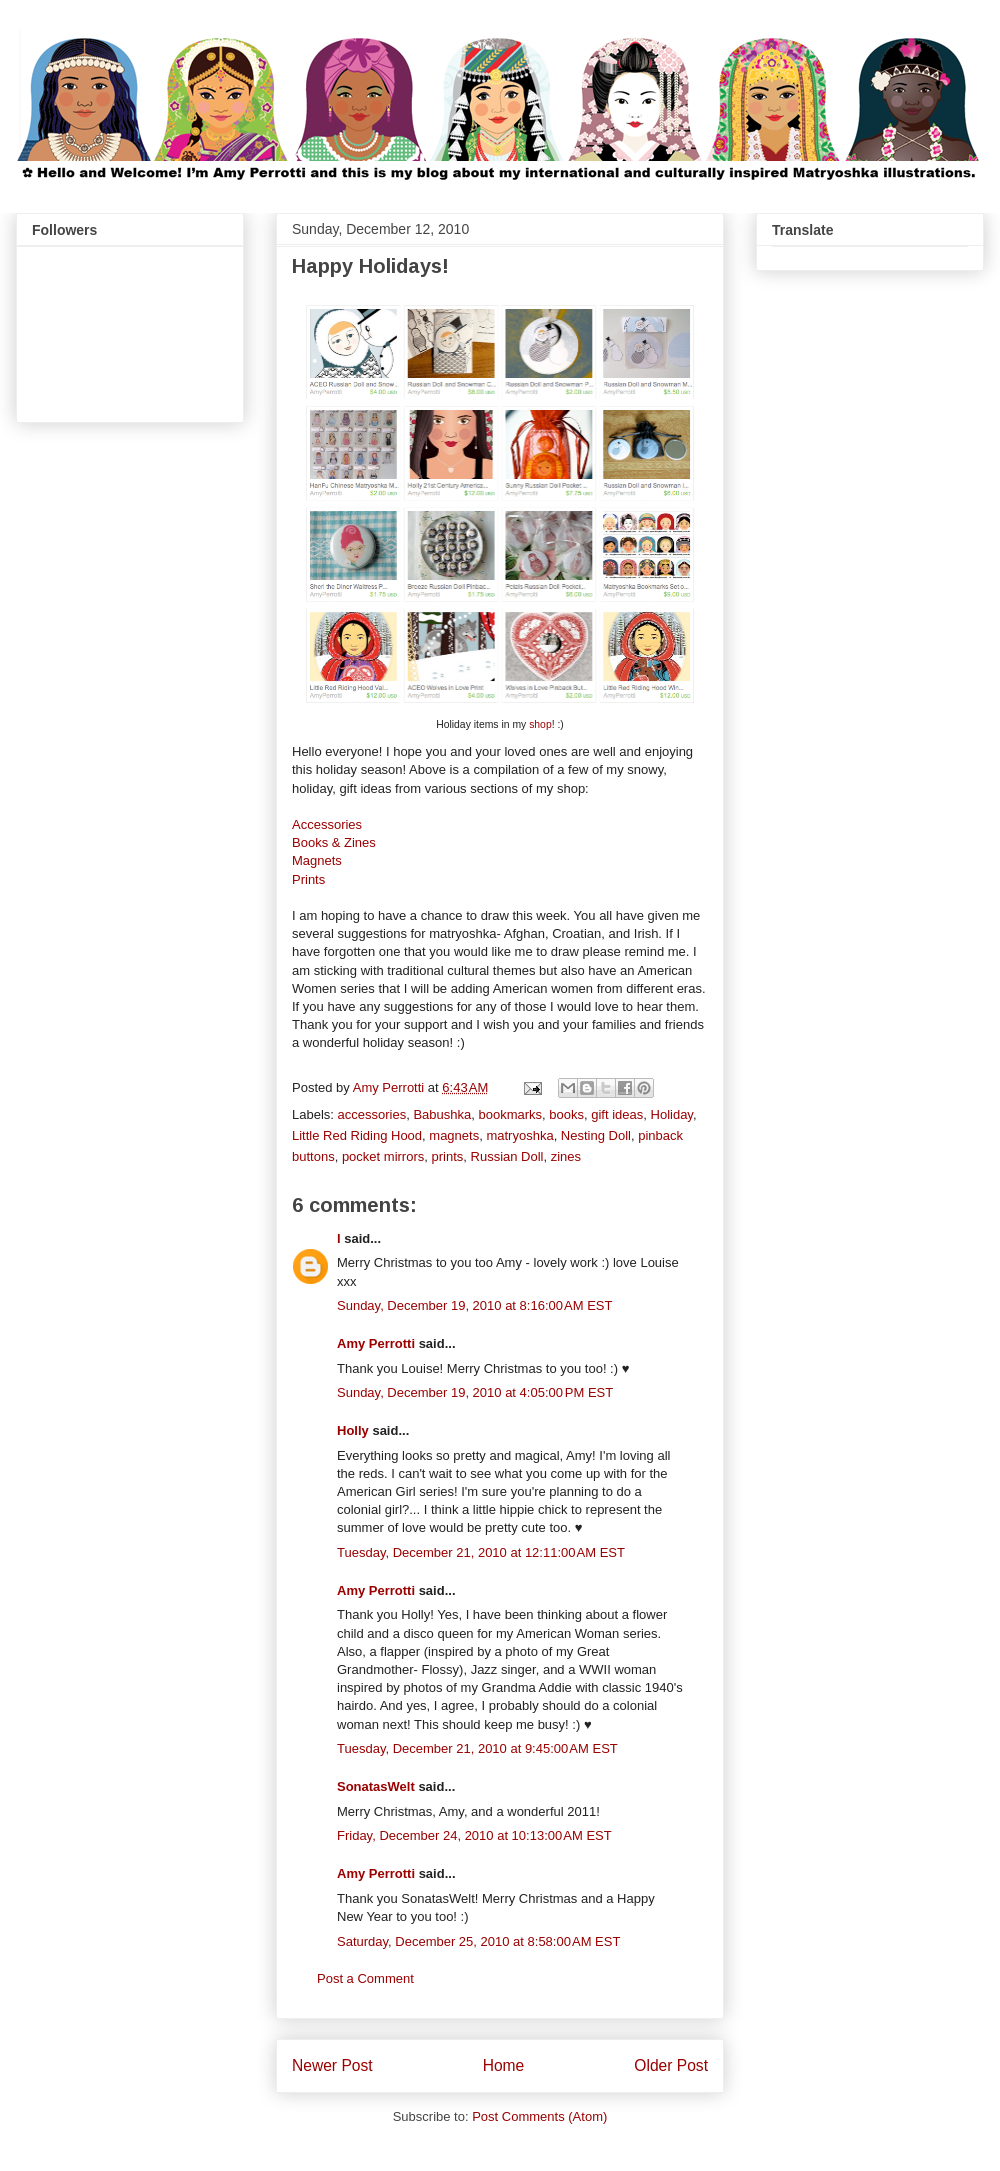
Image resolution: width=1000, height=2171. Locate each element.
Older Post (671, 2065)
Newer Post (332, 2065)
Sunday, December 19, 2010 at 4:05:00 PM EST (475, 1392)
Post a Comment (365, 1978)
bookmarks (510, 1114)
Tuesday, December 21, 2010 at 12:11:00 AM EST (481, 1552)
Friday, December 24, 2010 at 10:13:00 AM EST (474, 1835)
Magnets (317, 860)
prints (447, 1156)
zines (566, 1156)
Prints (308, 879)
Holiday (672, 1114)
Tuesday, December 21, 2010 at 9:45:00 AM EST (477, 1748)
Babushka (442, 1114)
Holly (353, 1430)
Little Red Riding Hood (357, 1135)
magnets (454, 1135)
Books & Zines (334, 842)
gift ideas (617, 1114)
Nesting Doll (596, 1135)
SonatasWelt (376, 1786)
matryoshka (519, 1135)
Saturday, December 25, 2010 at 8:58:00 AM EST (478, 1941)
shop (540, 724)
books (566, 1114)
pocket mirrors (383, 1156)
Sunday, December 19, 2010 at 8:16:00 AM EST (474, 1305)
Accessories (327, 824)
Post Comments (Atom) (539, 2116)
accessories (372, 1114)
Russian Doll (507, 1156)
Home (504, 2065)
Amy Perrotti (376, 1343)
